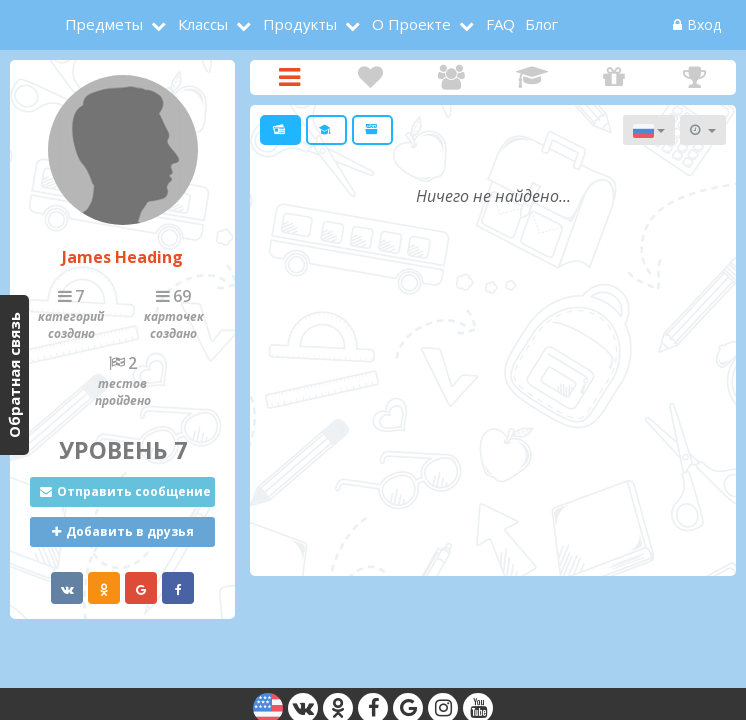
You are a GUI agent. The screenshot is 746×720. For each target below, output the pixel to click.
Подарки (613, 77)
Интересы (370, 77)
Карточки (289, 77)
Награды (694, 77)
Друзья (451, 77)
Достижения (532, 77)
